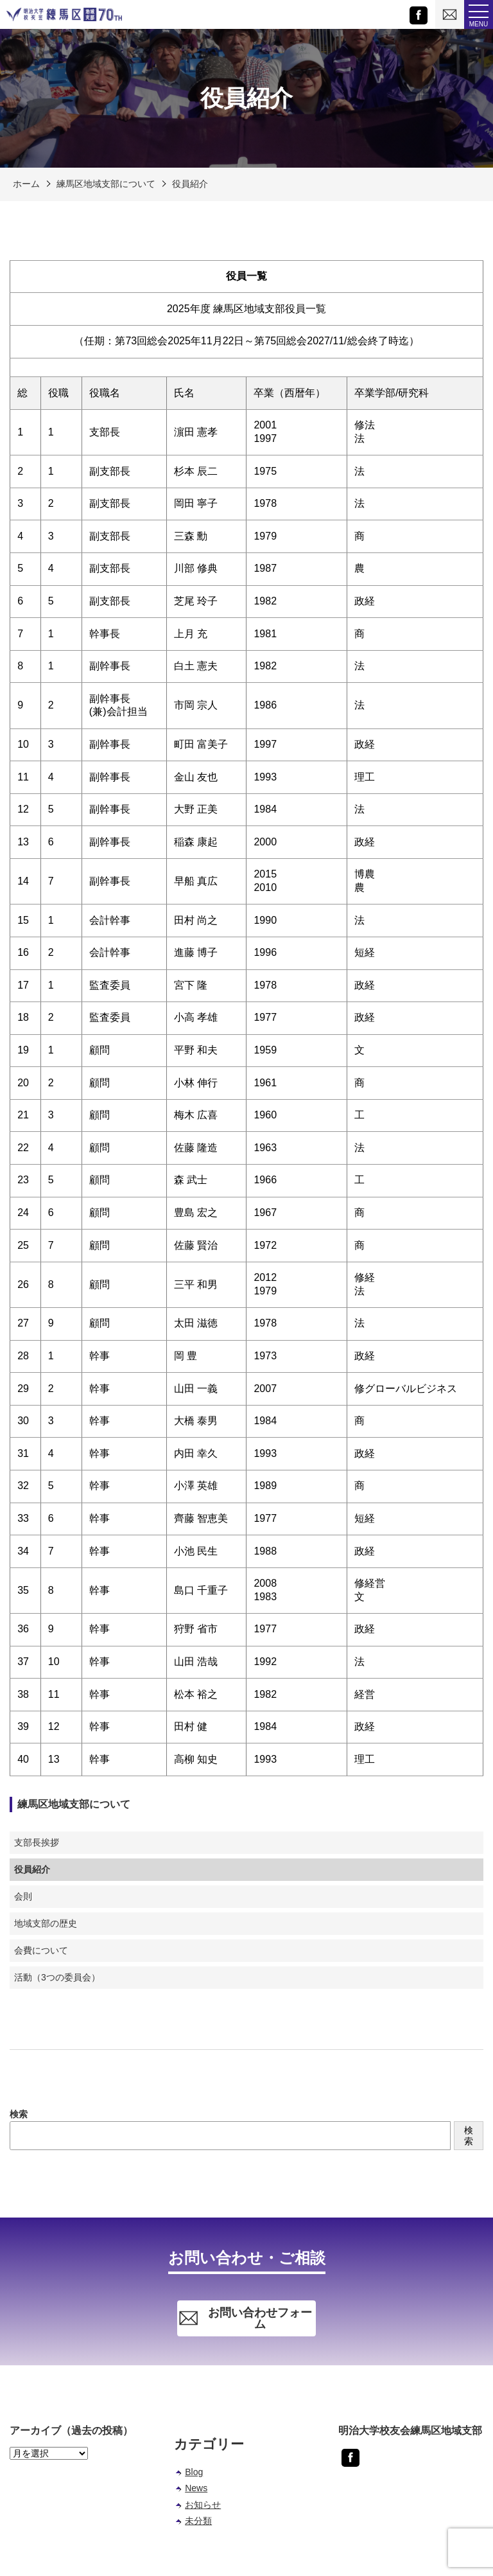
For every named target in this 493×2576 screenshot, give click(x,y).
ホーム (26, 184)
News (196, 2488)
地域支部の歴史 (45, 1923)
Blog (194, 2472)
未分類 (198, 2521)
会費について (41, 1950)
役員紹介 (190, 184)
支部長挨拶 (36, 1842)
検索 (19, 2114)
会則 (23, 1896)
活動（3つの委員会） (57, 1977)
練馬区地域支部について (105, 184)
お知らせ (203, 2505)
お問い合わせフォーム (245, 2318)
